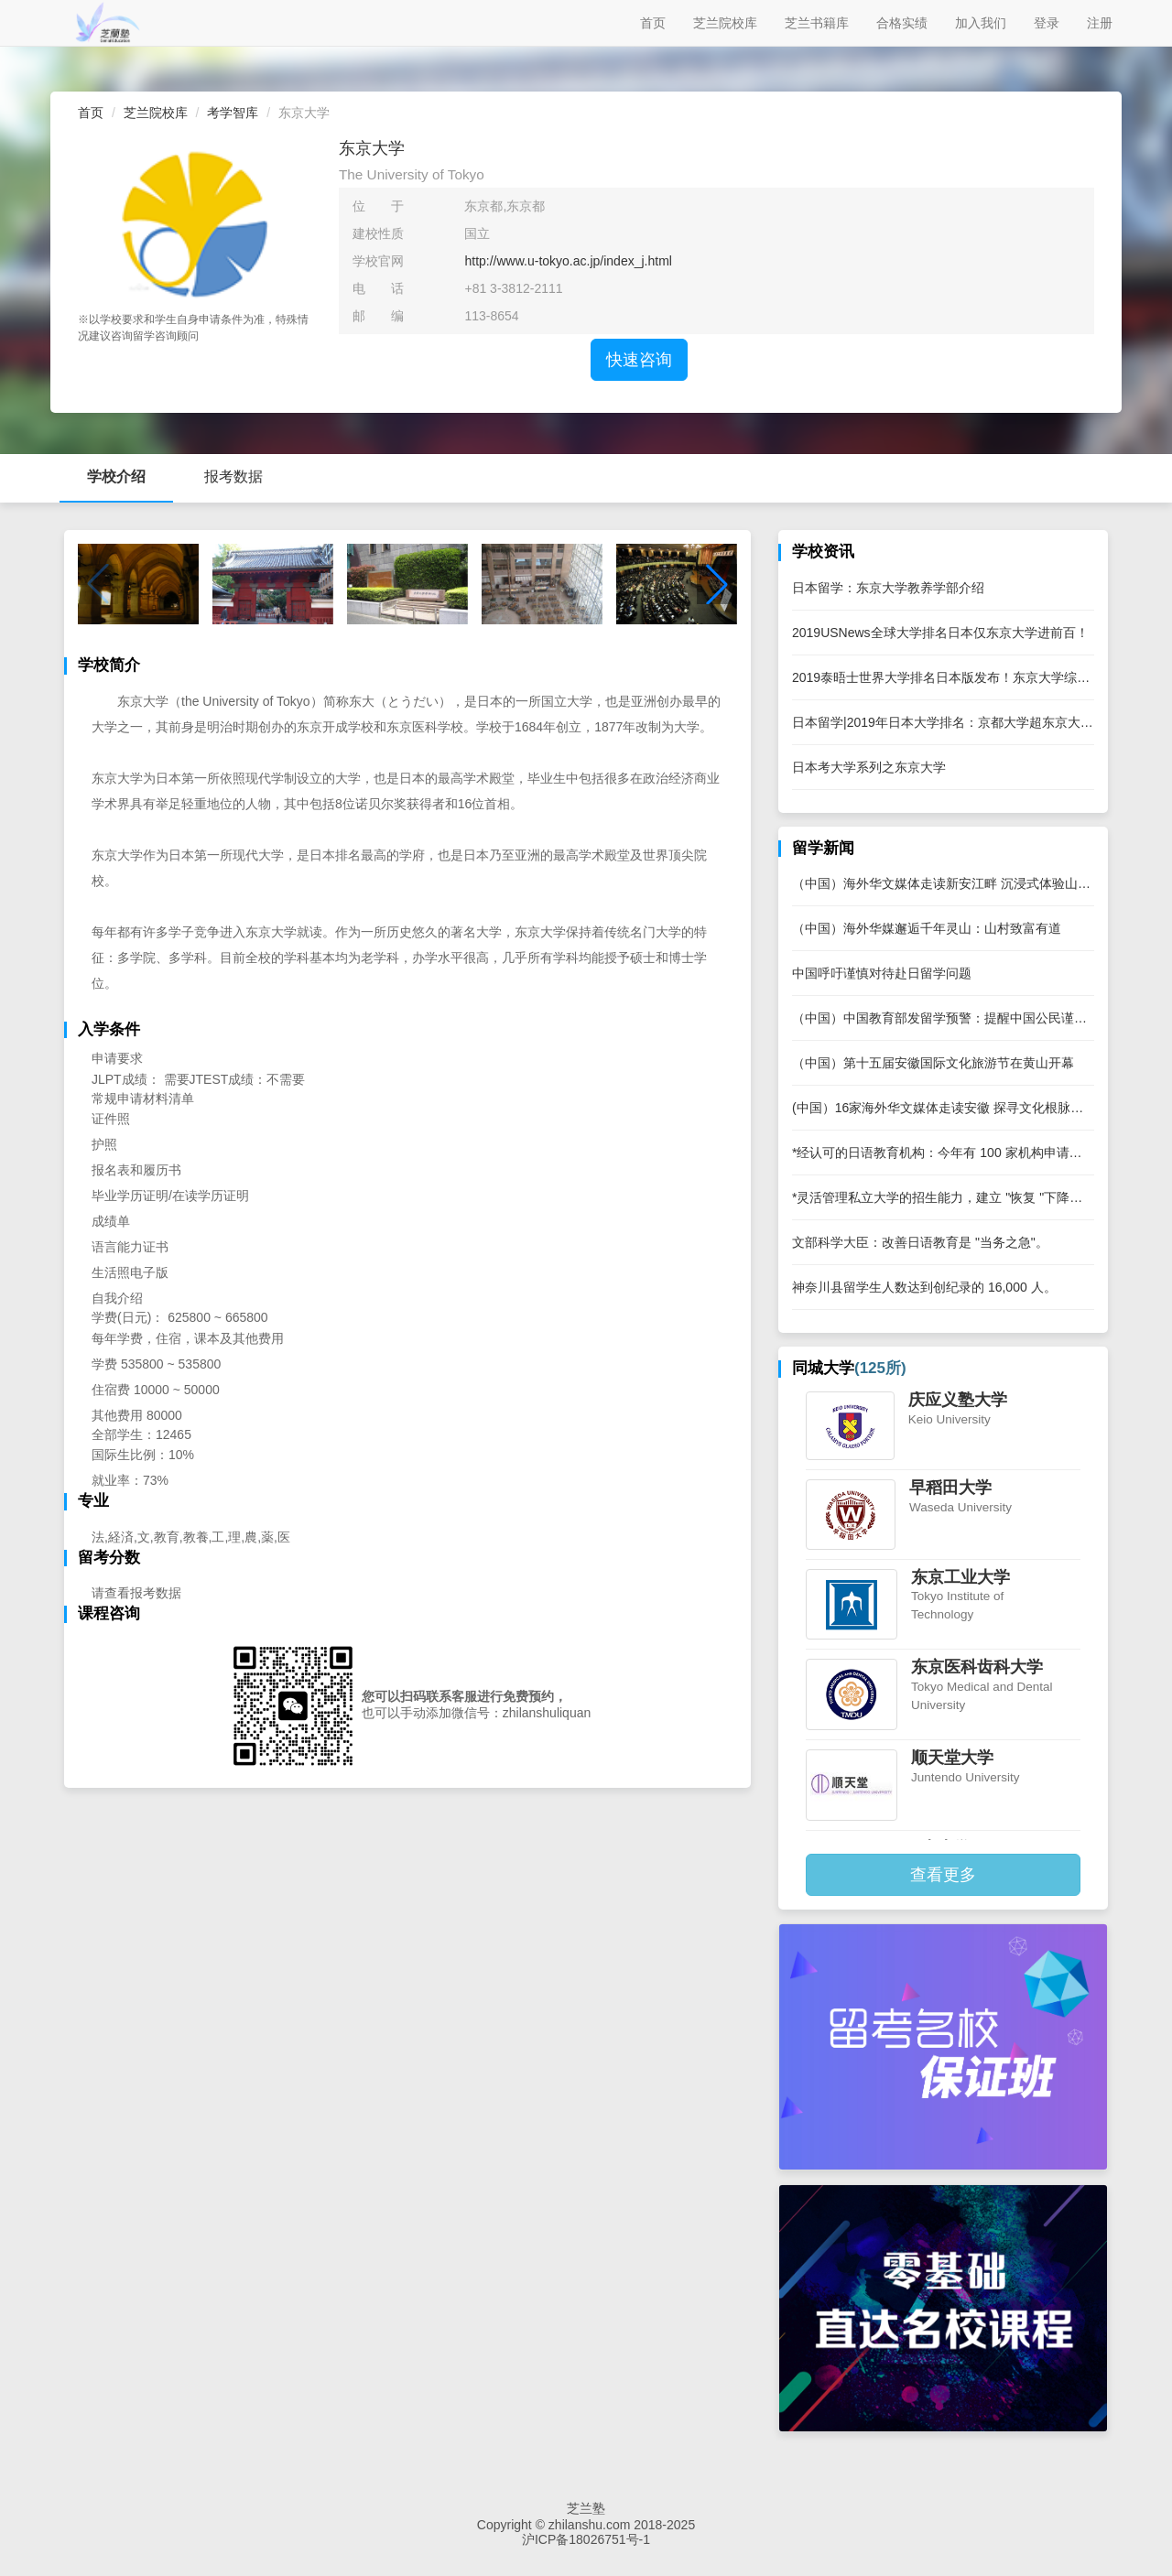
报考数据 (233, 476)
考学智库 (232, 112)
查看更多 (943, 1875)
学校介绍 (116, 476)
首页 (653, 23)
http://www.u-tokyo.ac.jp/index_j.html (567, 261)
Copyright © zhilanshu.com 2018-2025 (586, 2524)
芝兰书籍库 (817, 23)
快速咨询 (639, 360)
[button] (717, 584)
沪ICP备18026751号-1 (586, 2539)
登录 (1046, 23)
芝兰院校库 (725, 23)
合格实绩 (902, 23)
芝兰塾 (586, 2508)
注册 (1099, 23)
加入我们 (980, 23)
